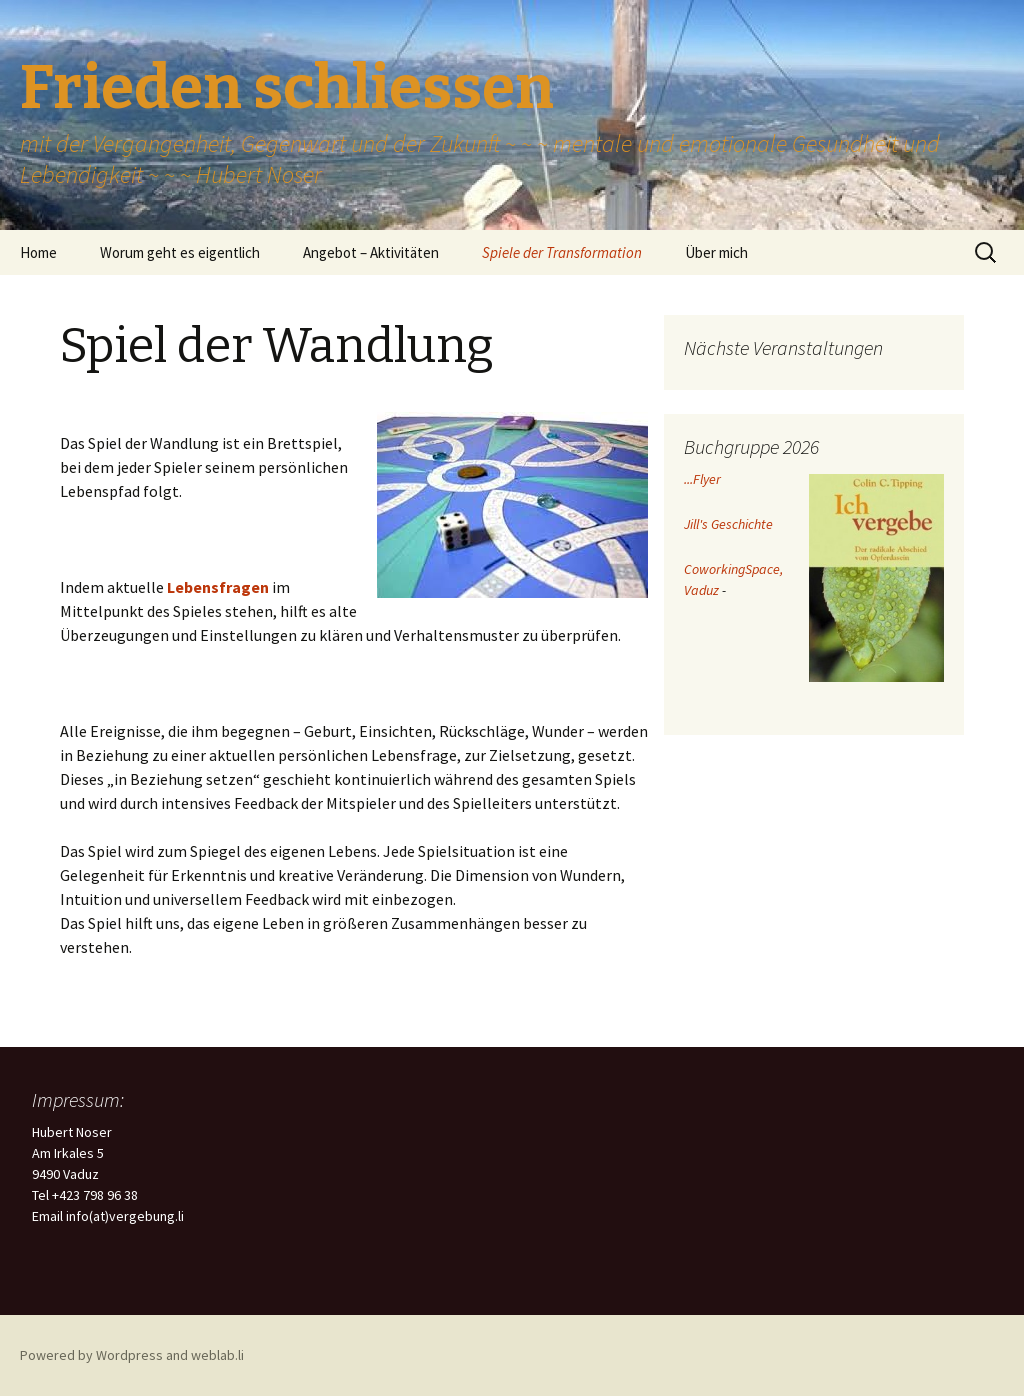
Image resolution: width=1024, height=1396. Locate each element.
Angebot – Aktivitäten (371, 252)
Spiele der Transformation (562, 252)
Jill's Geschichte (728, 524)
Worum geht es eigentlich (180, 252)
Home (38, 252)
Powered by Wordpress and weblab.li (132, 1355)
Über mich (716, 252)
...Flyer (702, 479)
